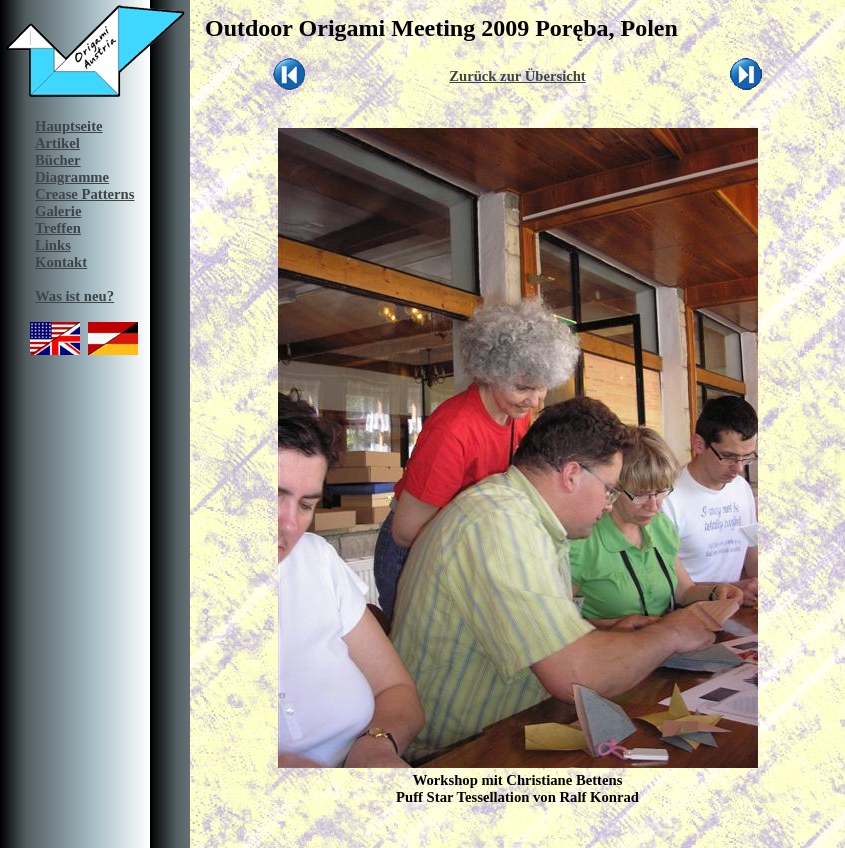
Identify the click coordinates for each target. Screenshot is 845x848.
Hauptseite (69, 126)
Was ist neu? (74, 296)
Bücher (58, 160)
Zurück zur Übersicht (517, 76)
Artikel (57, 143)
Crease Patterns (84, 194)
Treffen (58, 228)
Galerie (58, 211)
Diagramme (72, 177)
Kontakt (61, 262)
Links (53, 245)
